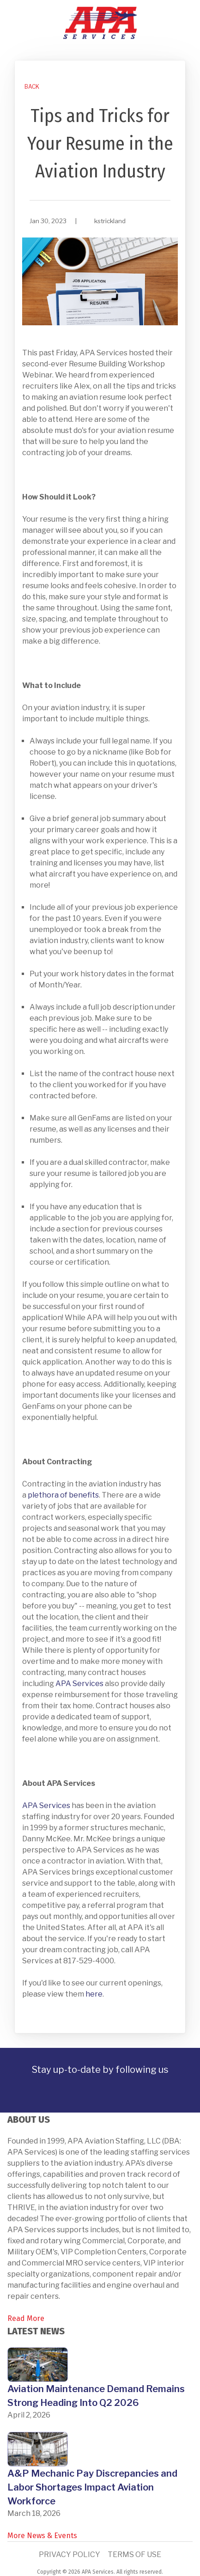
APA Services (79, 1683)
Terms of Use (134, 2554)
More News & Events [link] (42, 2535)
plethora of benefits (63, 1495)
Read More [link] (25, 2318)
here (94, 1994)
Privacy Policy (69, 2554)
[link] (30, 87)
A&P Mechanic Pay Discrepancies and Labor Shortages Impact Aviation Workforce (92, 2487)
